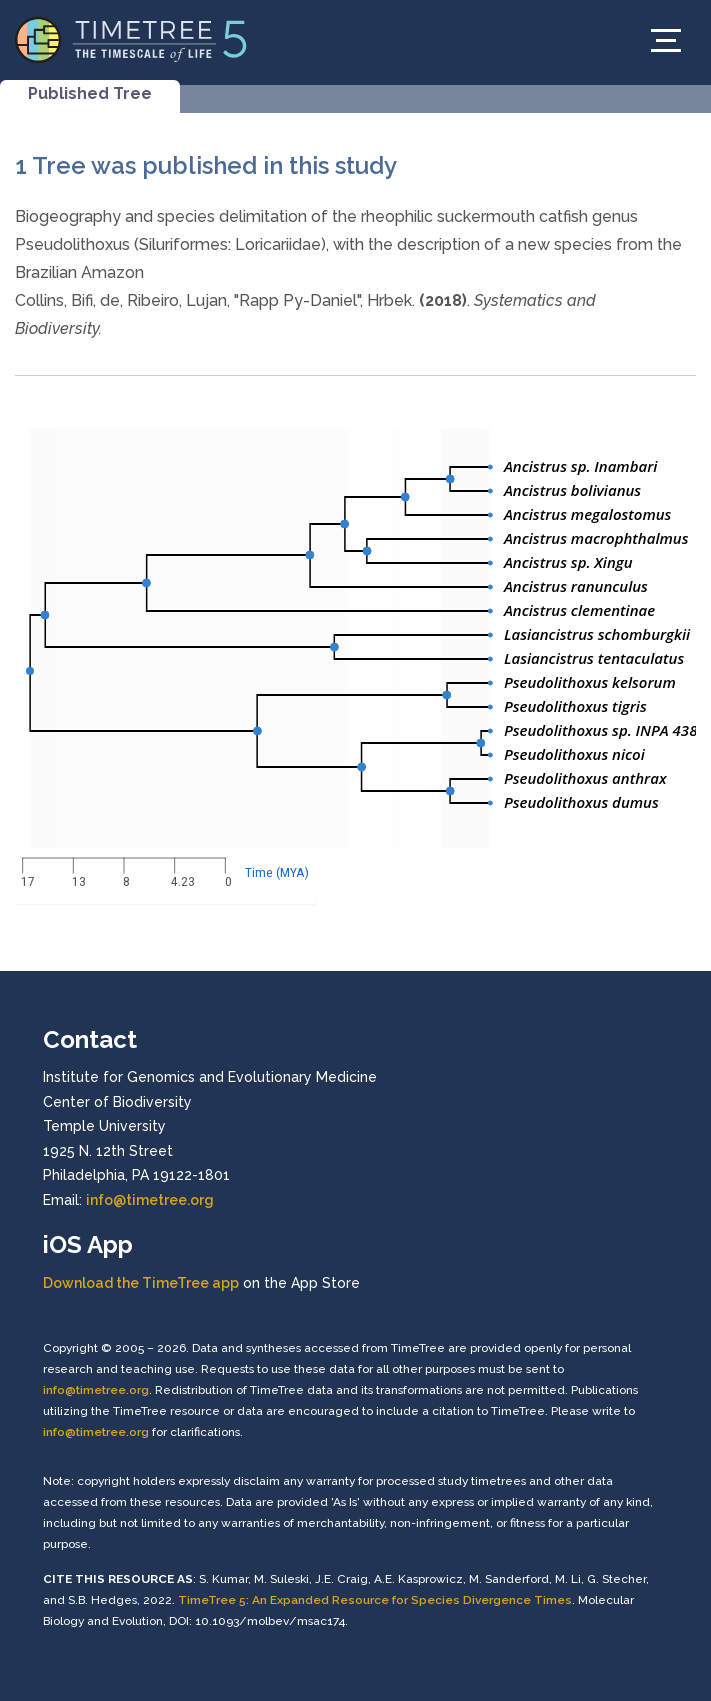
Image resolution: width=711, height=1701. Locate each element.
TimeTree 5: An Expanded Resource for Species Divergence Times (375, 1600)
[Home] (131, 38)
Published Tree (90, 93)
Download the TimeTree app (141, 1283)
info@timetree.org (150, 1200)
